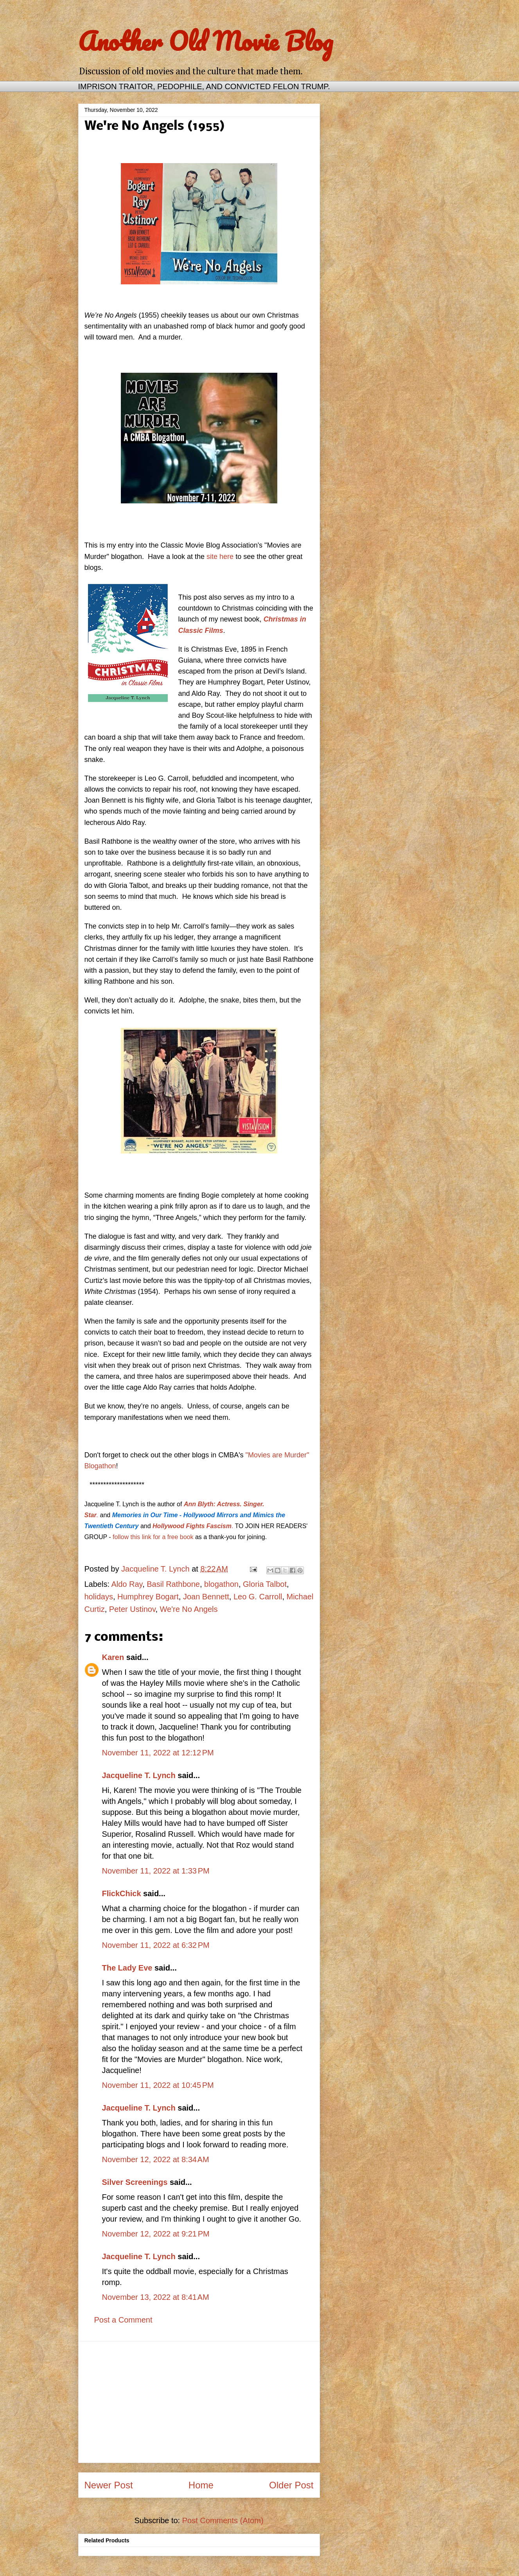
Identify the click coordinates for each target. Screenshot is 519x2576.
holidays (98, 1596)
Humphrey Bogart (148, 1596)
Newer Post (108, 2485)
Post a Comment (123, 2320)
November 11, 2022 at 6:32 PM (156, 1945)
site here (220, 556)
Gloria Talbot (265, 1584)
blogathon (221, 1584)
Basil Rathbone (173, 1584)
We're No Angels (189, 1609)
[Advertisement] (199, 2402)
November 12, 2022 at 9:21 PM (156, 2233)
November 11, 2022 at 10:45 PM (158, 2085)
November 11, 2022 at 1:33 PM (156, 1870)
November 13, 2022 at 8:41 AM (155, 2297)
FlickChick (121, 1893)
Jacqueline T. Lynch (139, 1775)
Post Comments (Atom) (223, 2520)
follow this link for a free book (153, 1537)
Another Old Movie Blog (205, 40)
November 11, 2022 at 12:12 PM (158, 1752)
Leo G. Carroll (257, 1596)
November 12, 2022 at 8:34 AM (155, 2159)
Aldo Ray (126, 1584)
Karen (113, 1657)
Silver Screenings (135, 2182)
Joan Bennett (206, 1596)
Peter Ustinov (132, 1609)
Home (201, 2485)
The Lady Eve (127, 1967)
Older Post (291, 2485)
